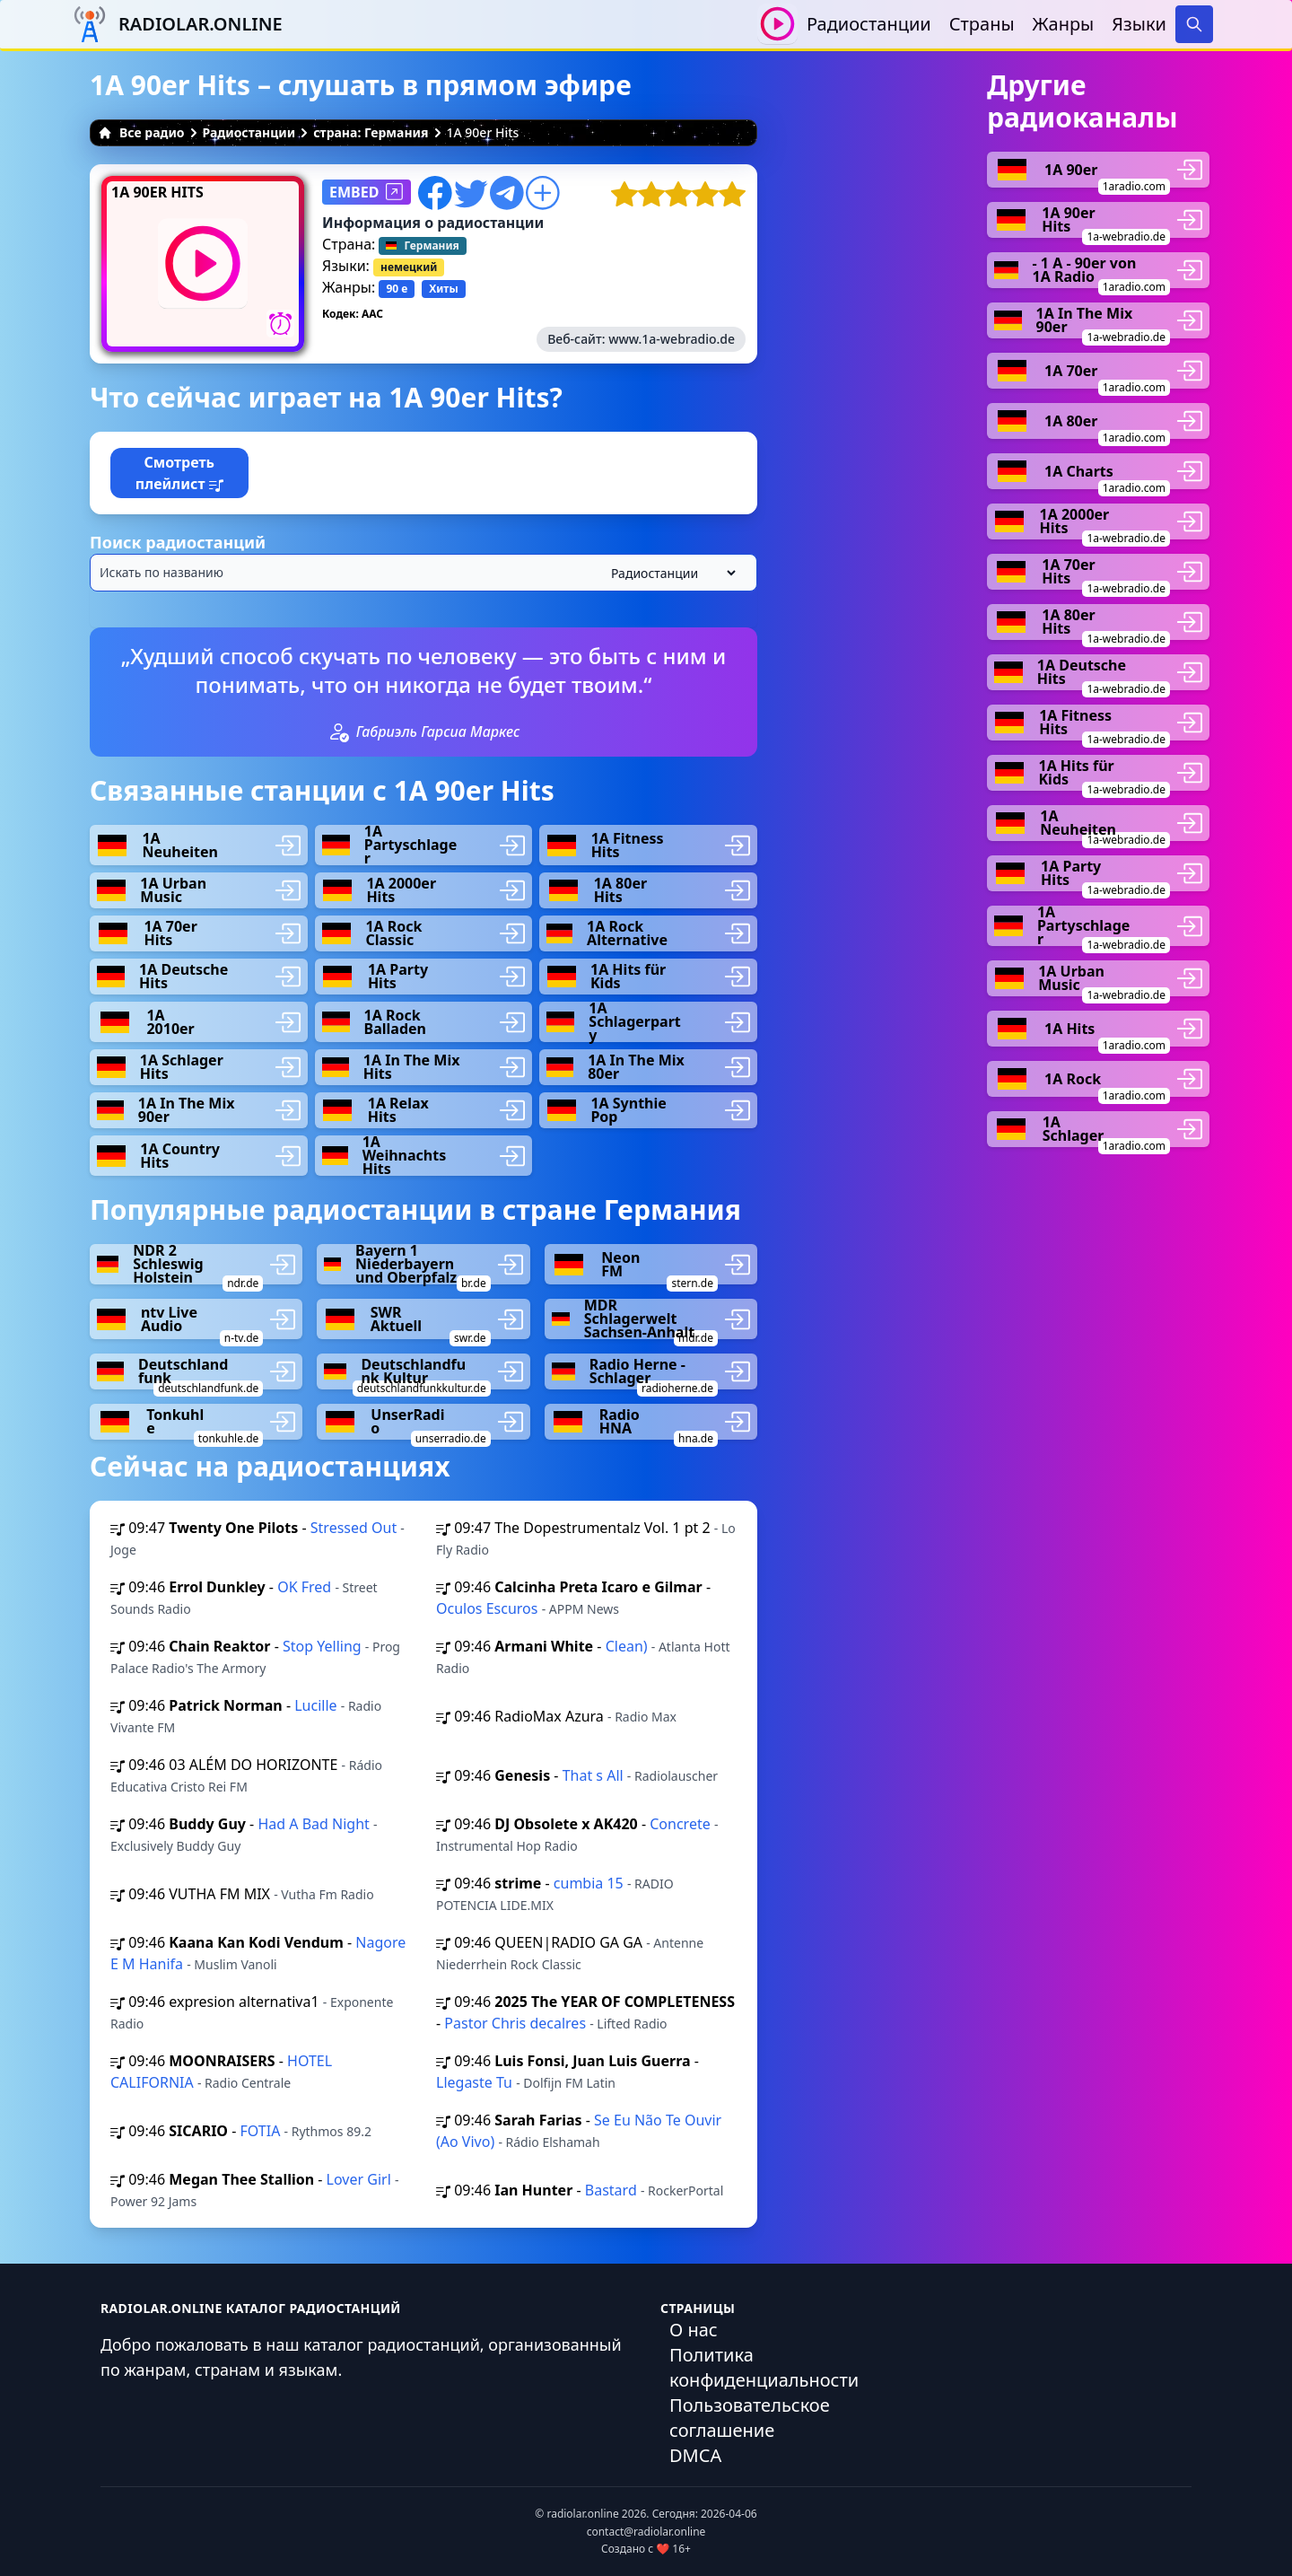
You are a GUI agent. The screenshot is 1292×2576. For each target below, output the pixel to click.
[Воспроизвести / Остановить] (777, 24)
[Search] (1194, 24)
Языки (1139, 24)
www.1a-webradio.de (671, 338)
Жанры (1064, 24)
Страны (982, 24)
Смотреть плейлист (179, 473)
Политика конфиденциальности (764, 2367)
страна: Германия (370, 132)
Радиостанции (869, 24)
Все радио (141, 132)
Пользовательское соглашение (749, 2417)
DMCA (695, 2455)
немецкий (408, 267)
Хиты (443, 288)
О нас (693, 2330)
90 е (396, 288)
